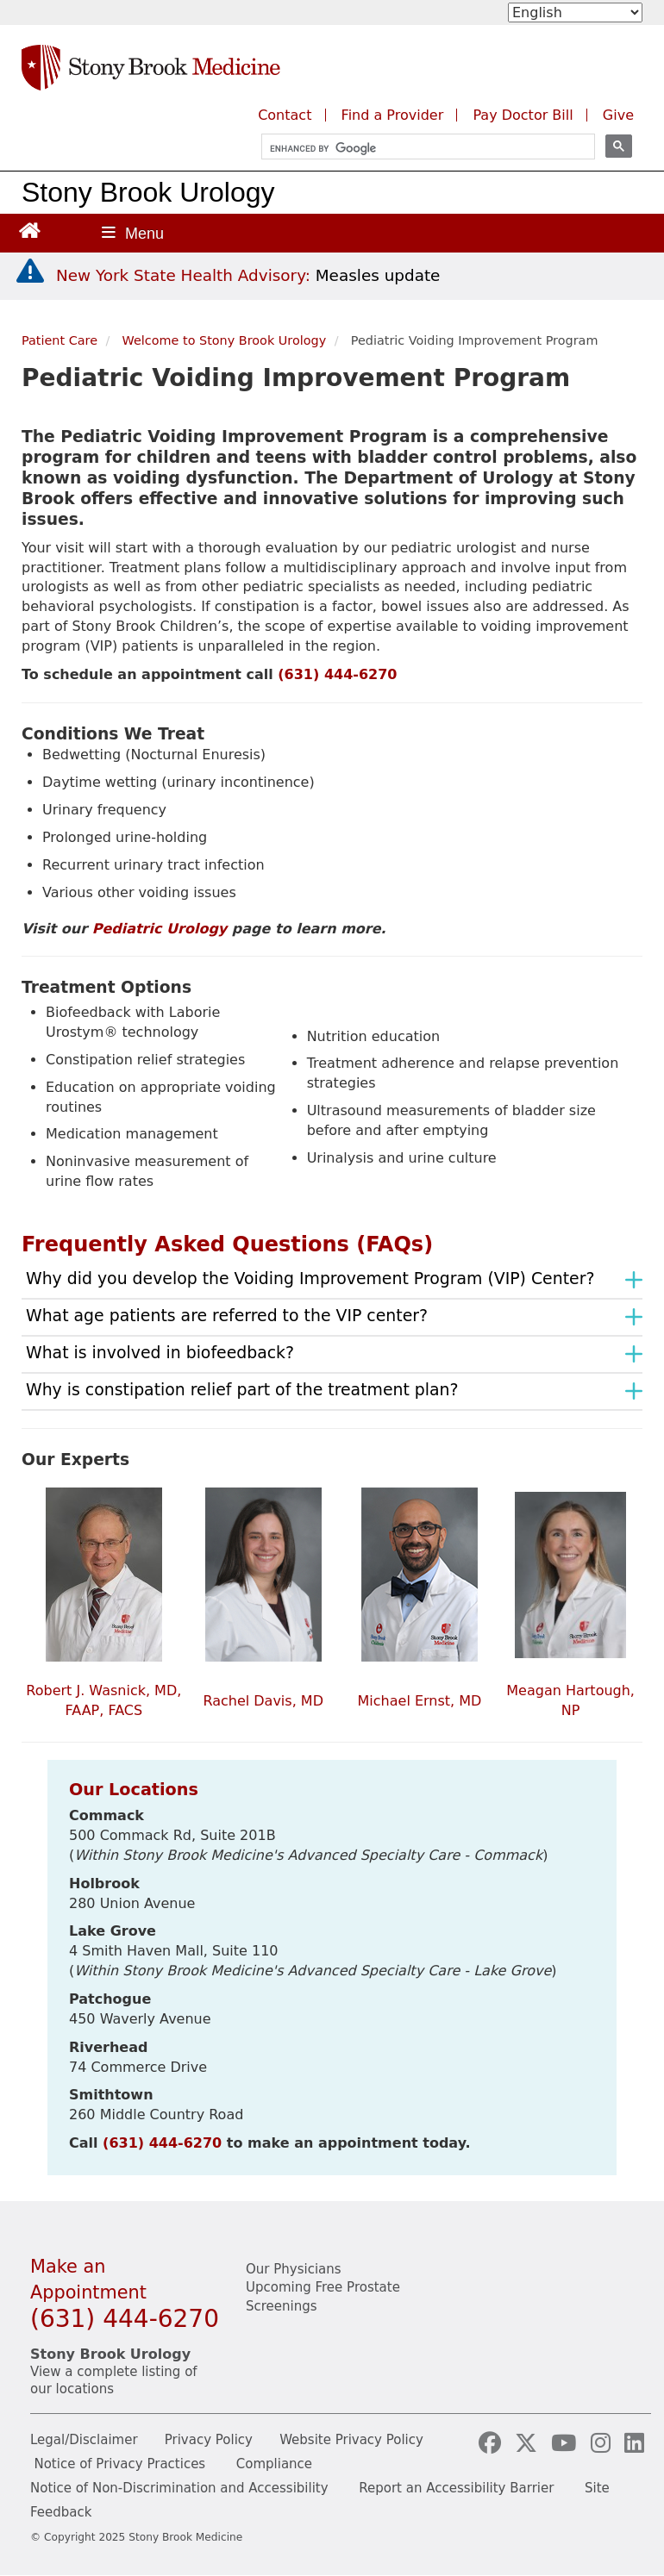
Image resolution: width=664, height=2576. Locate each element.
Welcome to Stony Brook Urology (224, 340)
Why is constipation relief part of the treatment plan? (242, 1389)
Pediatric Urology (160, 928)
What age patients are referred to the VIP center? (227, 1315)
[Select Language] (575, 12)
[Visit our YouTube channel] (567, 2443)
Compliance (274, 2464)
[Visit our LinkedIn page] (634, 2443)
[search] (420, 149)
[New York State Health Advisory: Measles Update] (248, 275)
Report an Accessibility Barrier (456, 2488)
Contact (284, 115)
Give (618, 115)
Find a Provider (392, 115)
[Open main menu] (132, 233)
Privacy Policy (209, 2440)
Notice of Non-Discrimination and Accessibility (179, 2488)
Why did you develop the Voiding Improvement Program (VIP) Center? (310, 1278)
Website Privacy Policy (351, 2440)
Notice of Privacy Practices (119, 2464)
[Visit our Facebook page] (493, 2443)
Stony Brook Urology (148, 192)
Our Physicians (293, 2269)
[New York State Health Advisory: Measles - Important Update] (30, 271)
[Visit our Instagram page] (604, 2443)
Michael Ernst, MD (420, 1701)
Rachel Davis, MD (263, 1701)
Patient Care (59, 340)
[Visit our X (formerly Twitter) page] (529, 2443)
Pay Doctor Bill (523, 115)
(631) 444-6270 (337, 674)
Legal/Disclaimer (84, 2440)
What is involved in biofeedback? (160, 1352)
